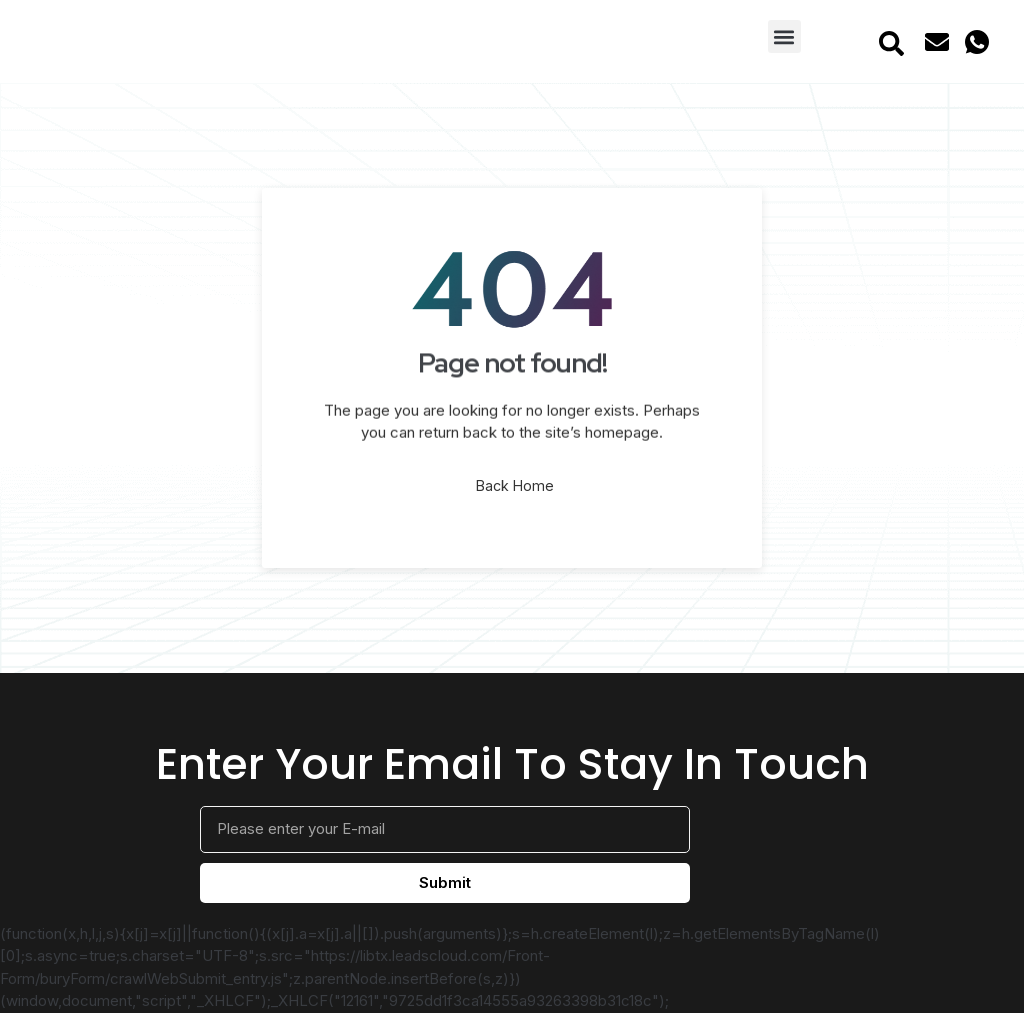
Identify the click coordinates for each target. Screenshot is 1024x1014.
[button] (784, 36)
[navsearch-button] (891, 42)
